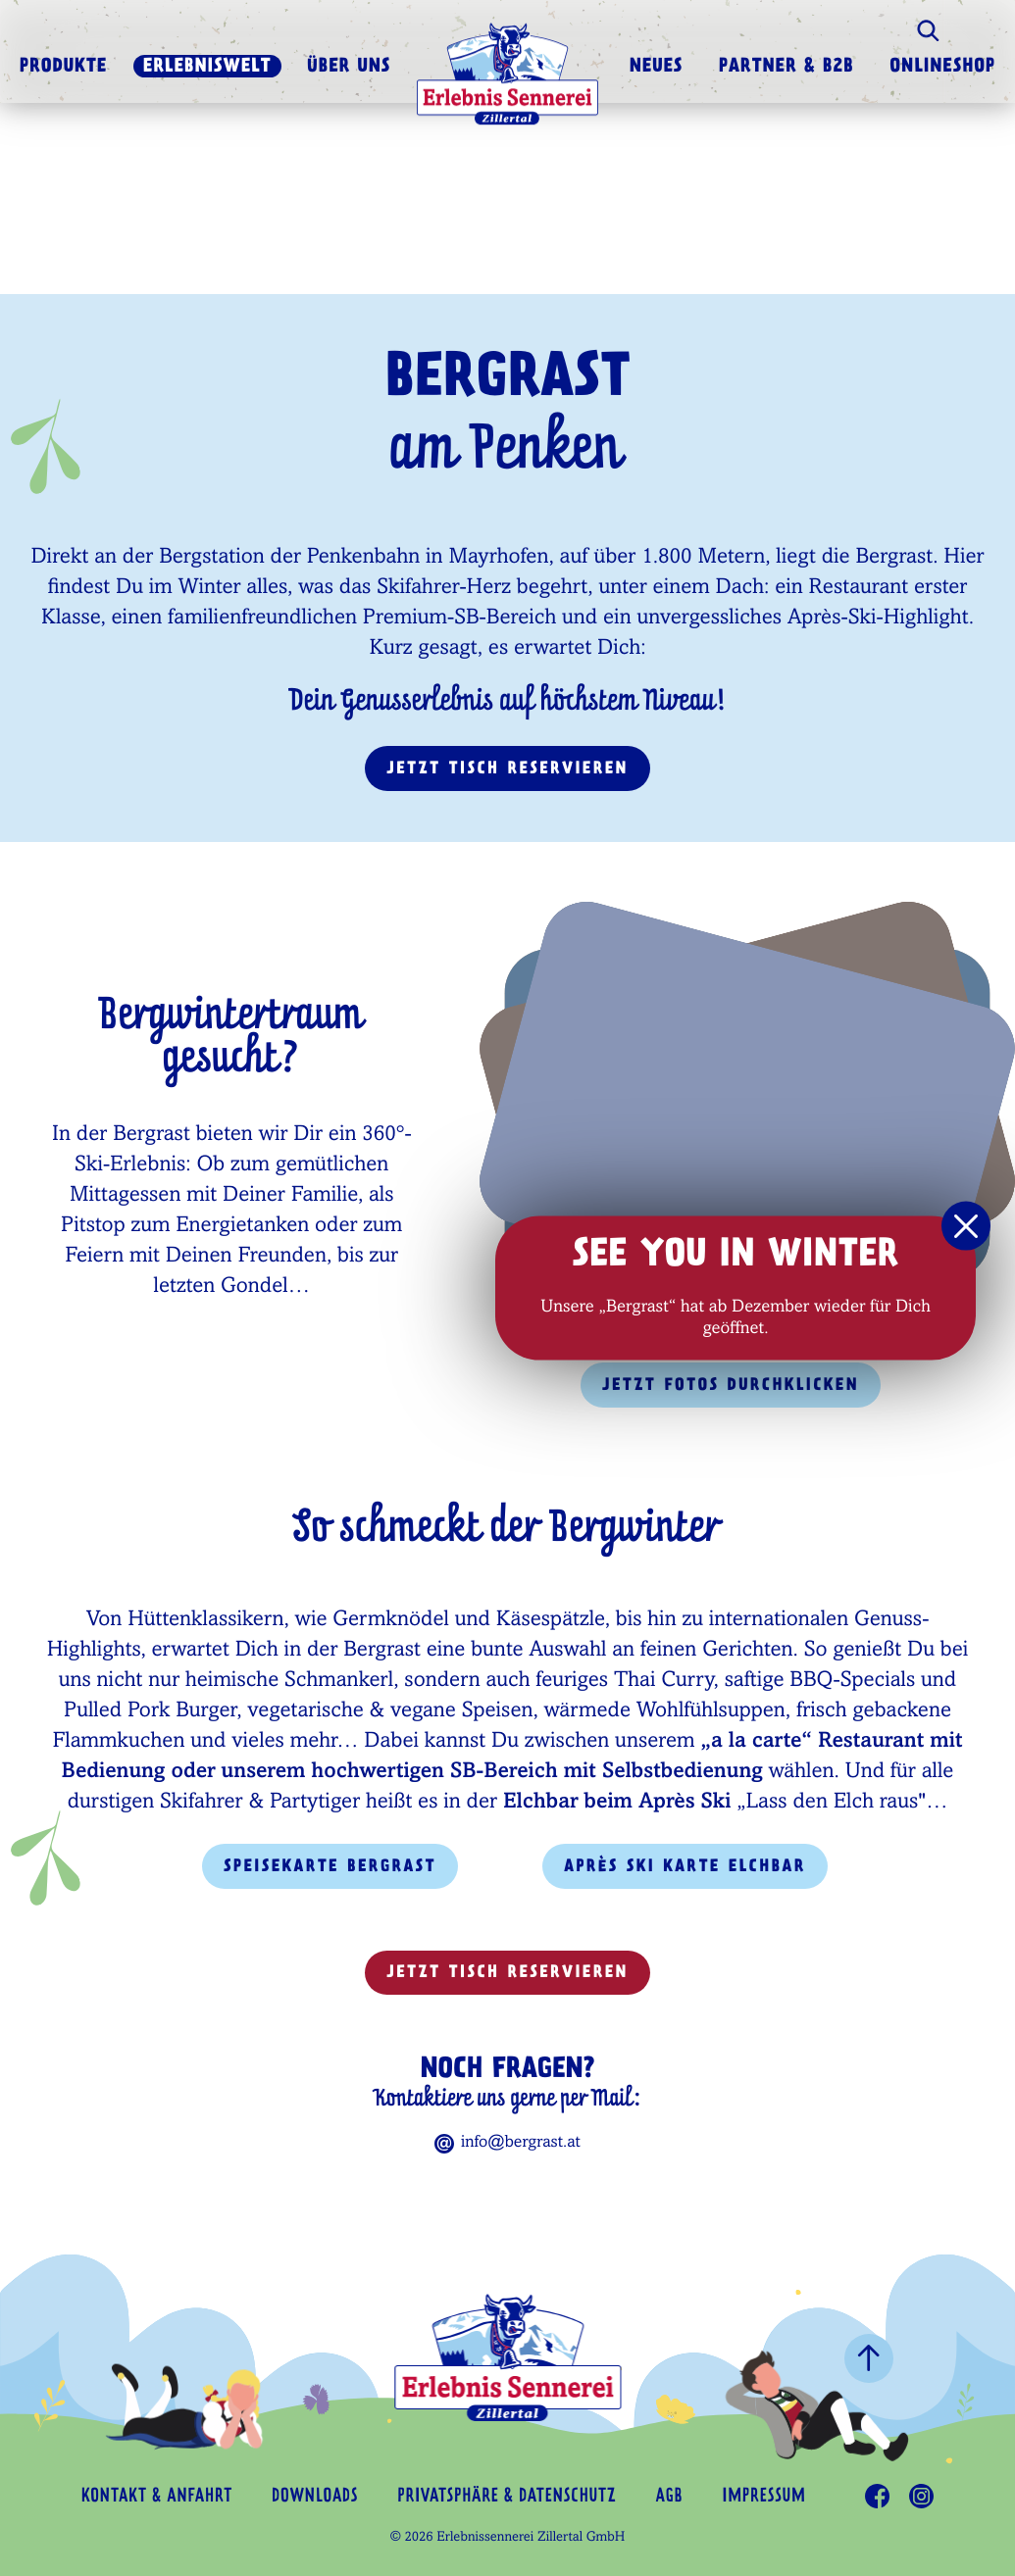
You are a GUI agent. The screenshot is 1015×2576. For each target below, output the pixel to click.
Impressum (763, 2497)
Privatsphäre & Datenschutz (506, 2497)
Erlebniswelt (207, 68)
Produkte (63, 68)
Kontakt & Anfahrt (156, 2497)
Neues (657, 68)
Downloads (315, 2497)
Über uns (348, 68)
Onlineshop (942, 68)
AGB (670, 2497)
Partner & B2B (786, 68)
